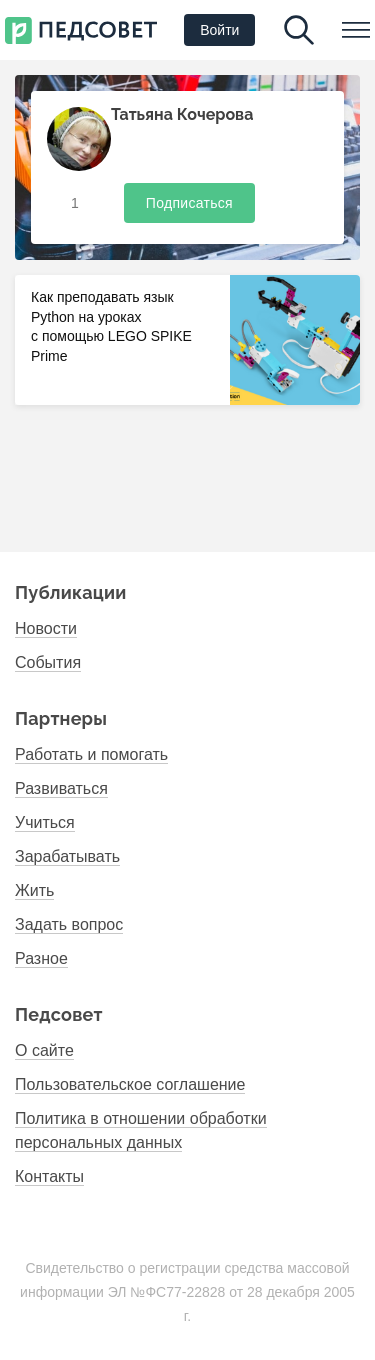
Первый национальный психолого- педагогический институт (81, 30)
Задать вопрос (69, 924)
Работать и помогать (91, 754)
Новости (46, 628)
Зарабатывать (67, 856)
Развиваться (61, 788)
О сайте (44, 1050)
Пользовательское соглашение (130, 1084)
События (48, 662)
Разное (41, 958)
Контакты (49, 1176)
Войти (219, 30)
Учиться (45, 822)
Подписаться (189, 203)
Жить (34, 890)
